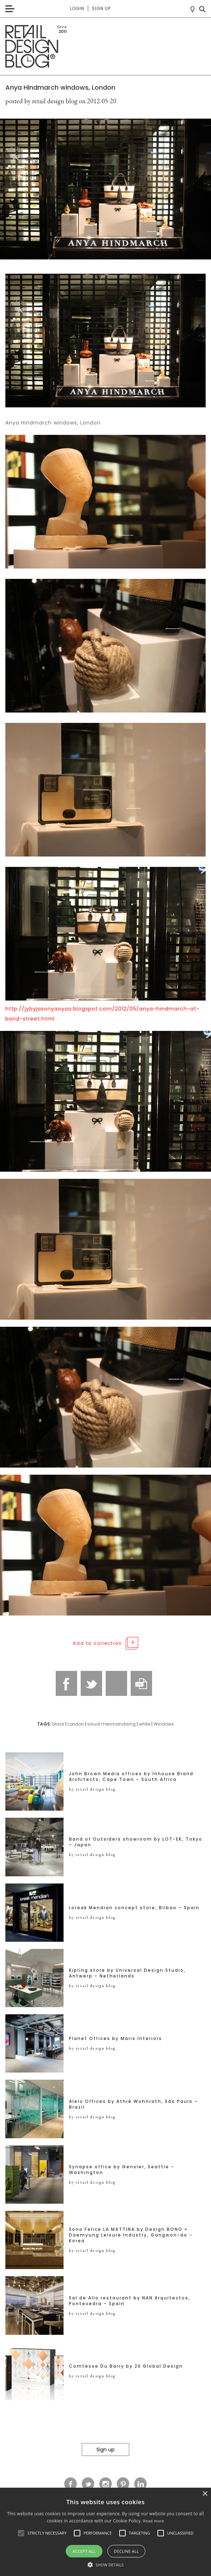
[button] (21, 2533)
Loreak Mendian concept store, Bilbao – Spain (134, 1908)
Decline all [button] (126, 2551)
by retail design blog (92, 1789)
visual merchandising (111, 1724)
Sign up (101, 8)
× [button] (204, 2494)
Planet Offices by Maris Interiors (115, 2038)
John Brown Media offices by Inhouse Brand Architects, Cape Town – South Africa (131, 1776)
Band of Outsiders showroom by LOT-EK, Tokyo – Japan (135, 1842)
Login (77, 8)
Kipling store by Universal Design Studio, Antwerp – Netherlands (127, 1973)
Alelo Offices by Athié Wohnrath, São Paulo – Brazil (133, 2104)
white (144, 1724)
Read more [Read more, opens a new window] (153, 2520)
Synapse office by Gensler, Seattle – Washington (122, 2169)
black (58, 1724)
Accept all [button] (84, 2551)
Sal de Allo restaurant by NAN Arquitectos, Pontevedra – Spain (129, 2301)
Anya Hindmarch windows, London (60, 87)
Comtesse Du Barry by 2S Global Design (126, 2366)
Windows (164, 1724)
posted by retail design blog (41, 101)
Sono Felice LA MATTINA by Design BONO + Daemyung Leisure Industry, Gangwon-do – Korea (131, 2235)
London (75, 1724)
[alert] (105, 2532)
